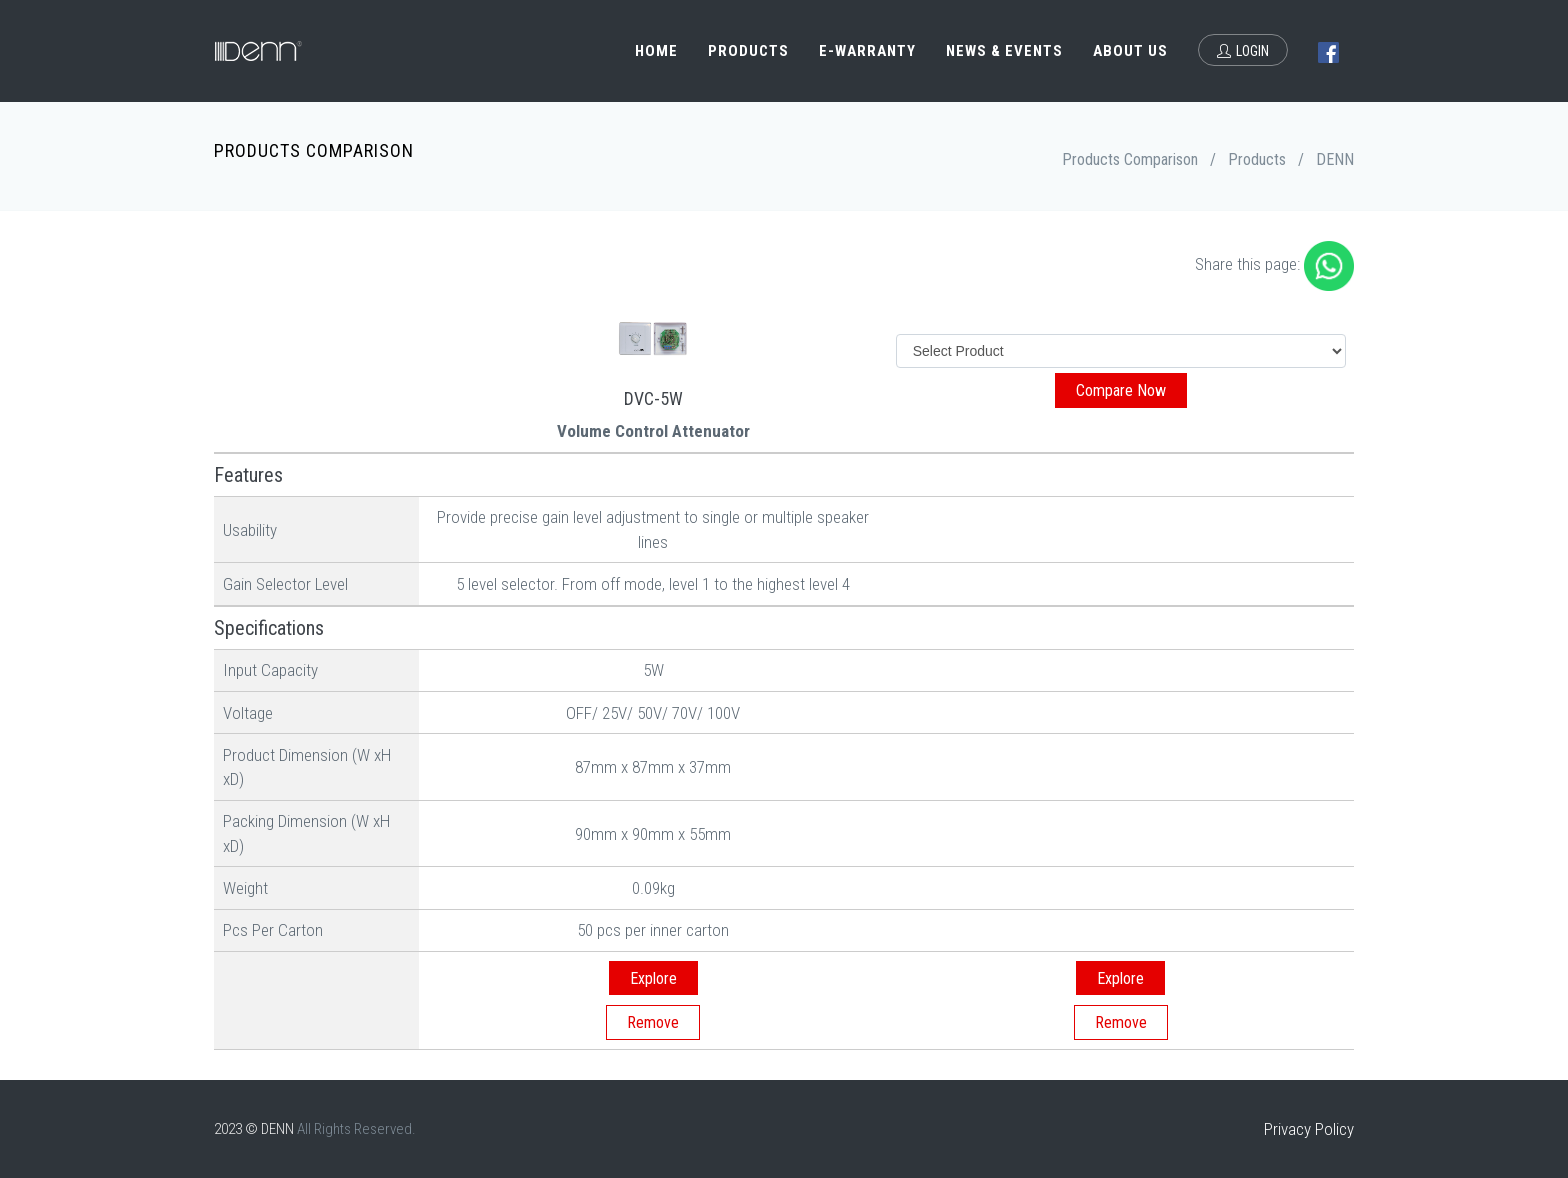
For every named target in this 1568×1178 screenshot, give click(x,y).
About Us (1130, 51)
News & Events (1004, 51)
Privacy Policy (1309, 1129)
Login (1243, 51)
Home (656, 51)
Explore (653, 978)
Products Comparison (1130, 159)
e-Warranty (867, 51)
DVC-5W (653, 398)
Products (748, 51)
